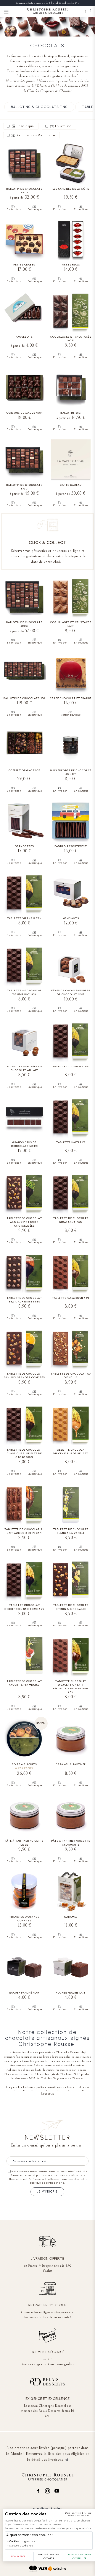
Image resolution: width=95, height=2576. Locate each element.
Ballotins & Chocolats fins (39, 107)
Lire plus (47, 2094)
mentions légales (47, 2508)
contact (47, 2529)
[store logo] (47, 11)
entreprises (47, 2539)
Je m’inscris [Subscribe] (47, 2191)
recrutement (47, 2534)
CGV (47, 2513)
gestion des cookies (47, 2524)
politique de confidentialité (47, 2518)
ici (66, 2459)
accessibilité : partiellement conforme (47, 2545)
